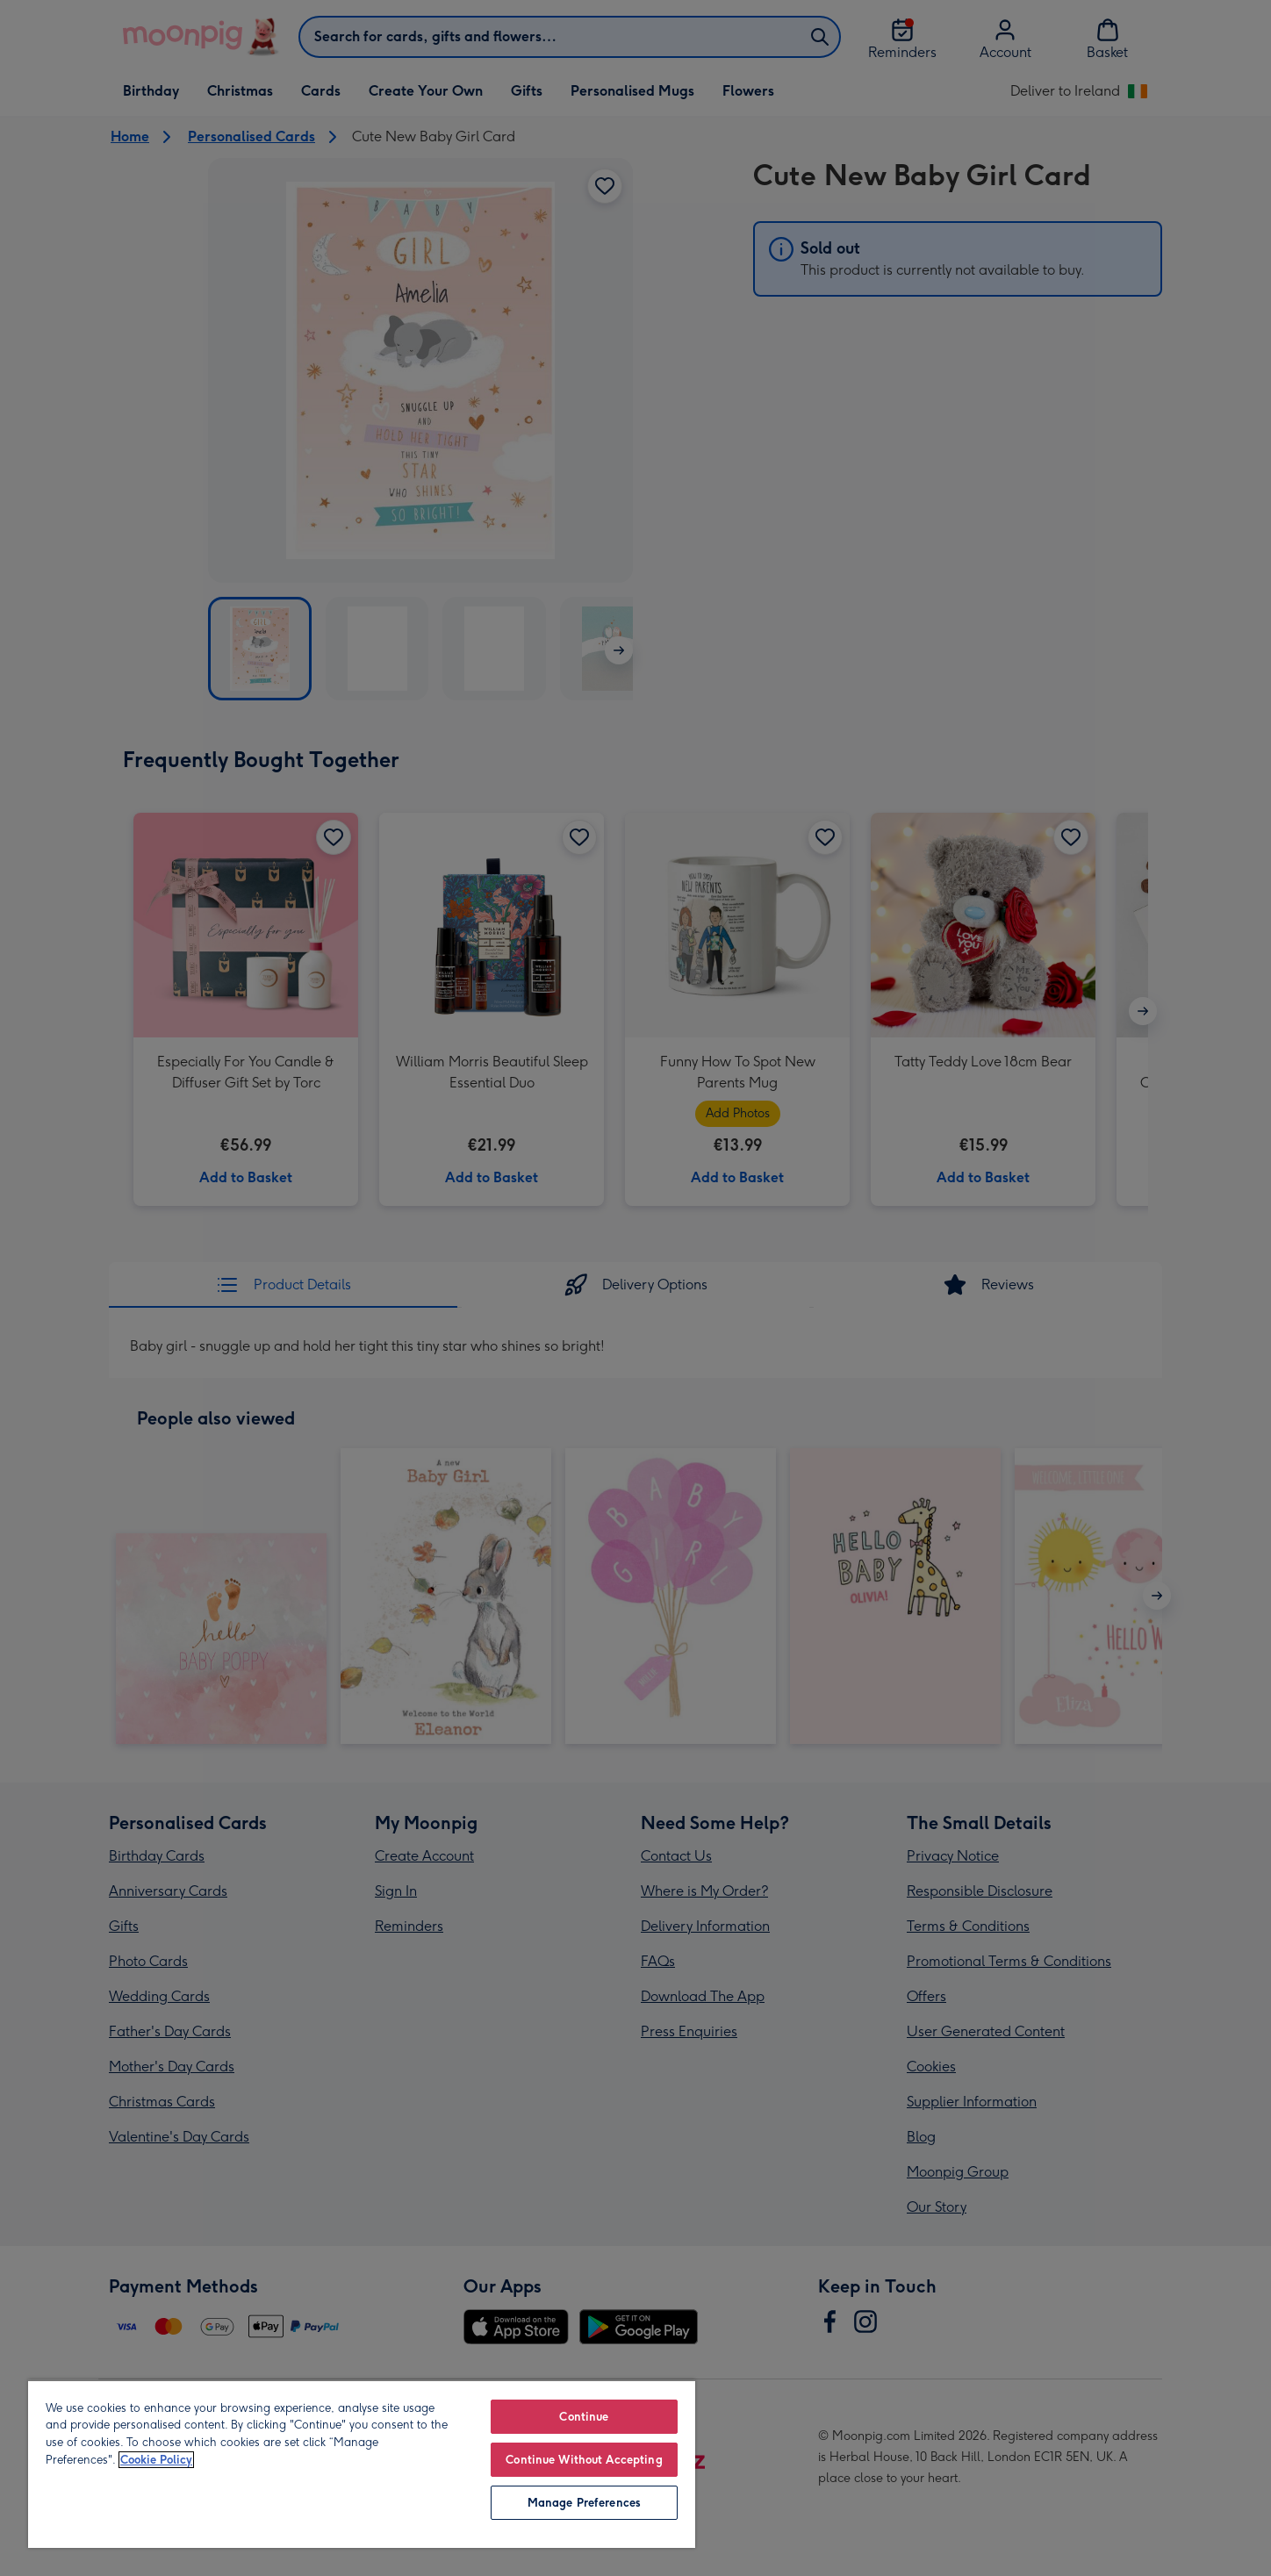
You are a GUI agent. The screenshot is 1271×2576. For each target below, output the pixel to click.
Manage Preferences (584, 2502)
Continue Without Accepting (584, 2459)
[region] (361, 2463)
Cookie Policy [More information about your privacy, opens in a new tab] (156, 2459)
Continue (583, 2416)
